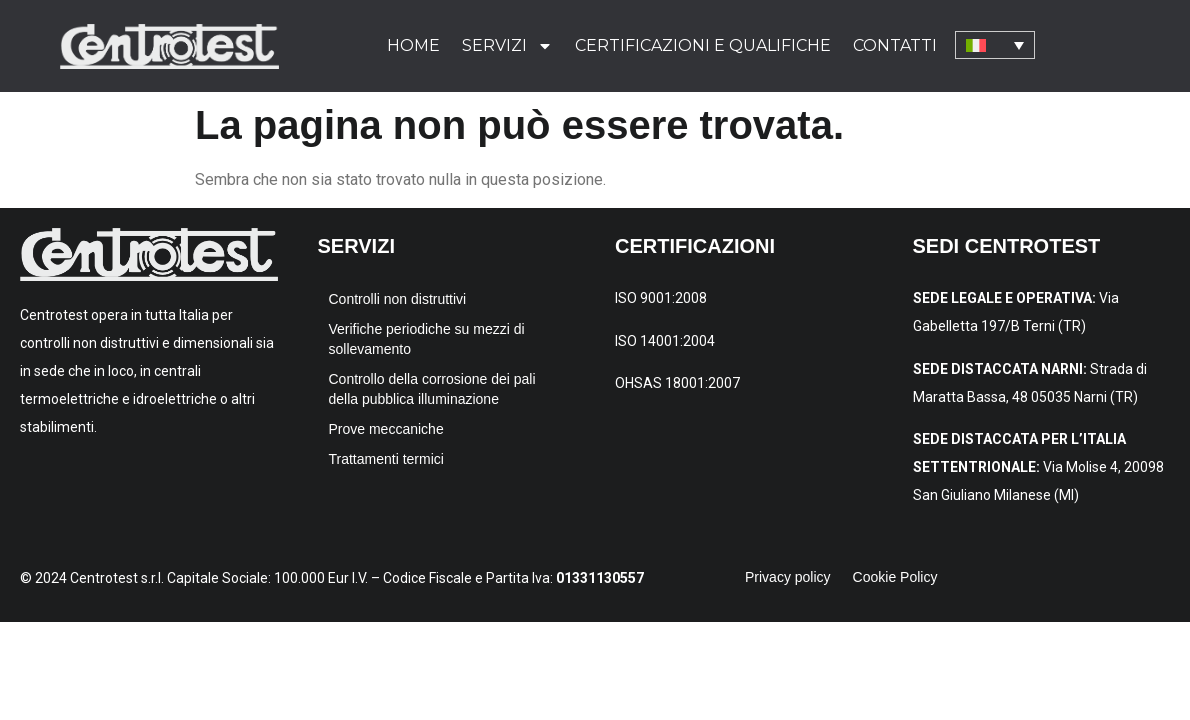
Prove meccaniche (386, 429)
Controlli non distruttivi (398, 299)
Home (413, 45)
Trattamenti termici (386, 459)
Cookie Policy (895, 577)
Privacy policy (788, 577)
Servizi (507, 46)
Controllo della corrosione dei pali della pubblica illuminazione (432, 389)
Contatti (895, 45)
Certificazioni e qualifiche (703, 45)
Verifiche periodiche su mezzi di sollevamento (427, 339)
